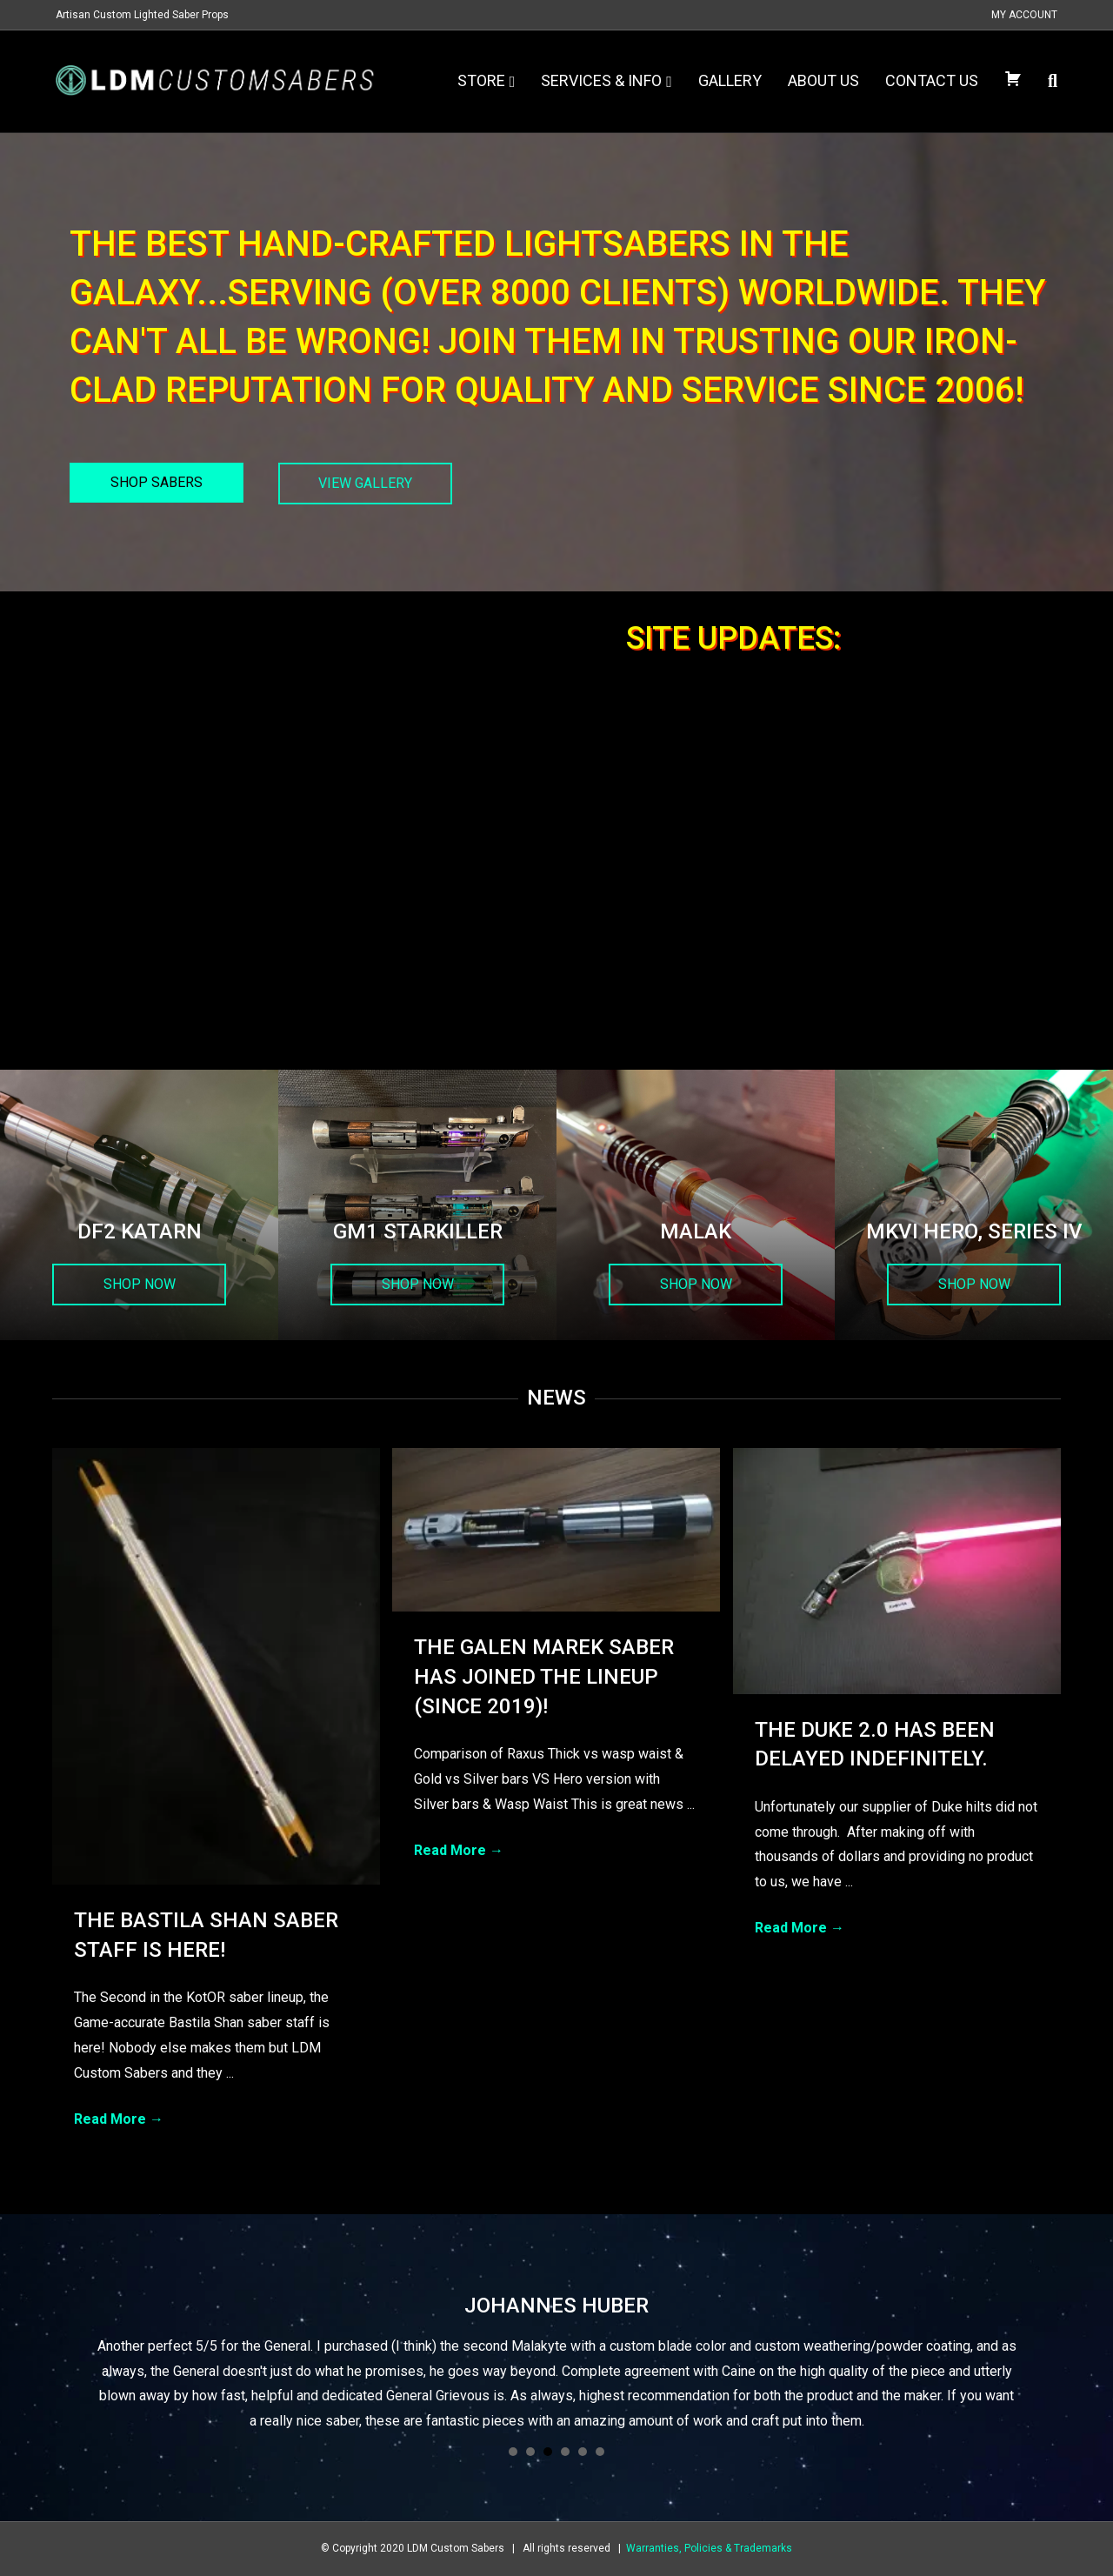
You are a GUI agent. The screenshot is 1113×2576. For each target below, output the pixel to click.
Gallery (730, 80)
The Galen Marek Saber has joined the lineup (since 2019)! (544, 1676)
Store (481, 80)
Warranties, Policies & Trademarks (709, 2548)
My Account (1024, 15)
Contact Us (931, 80)
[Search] (1046, 81)
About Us (823, 80)
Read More (118, 2119)
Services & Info (601, 80)
